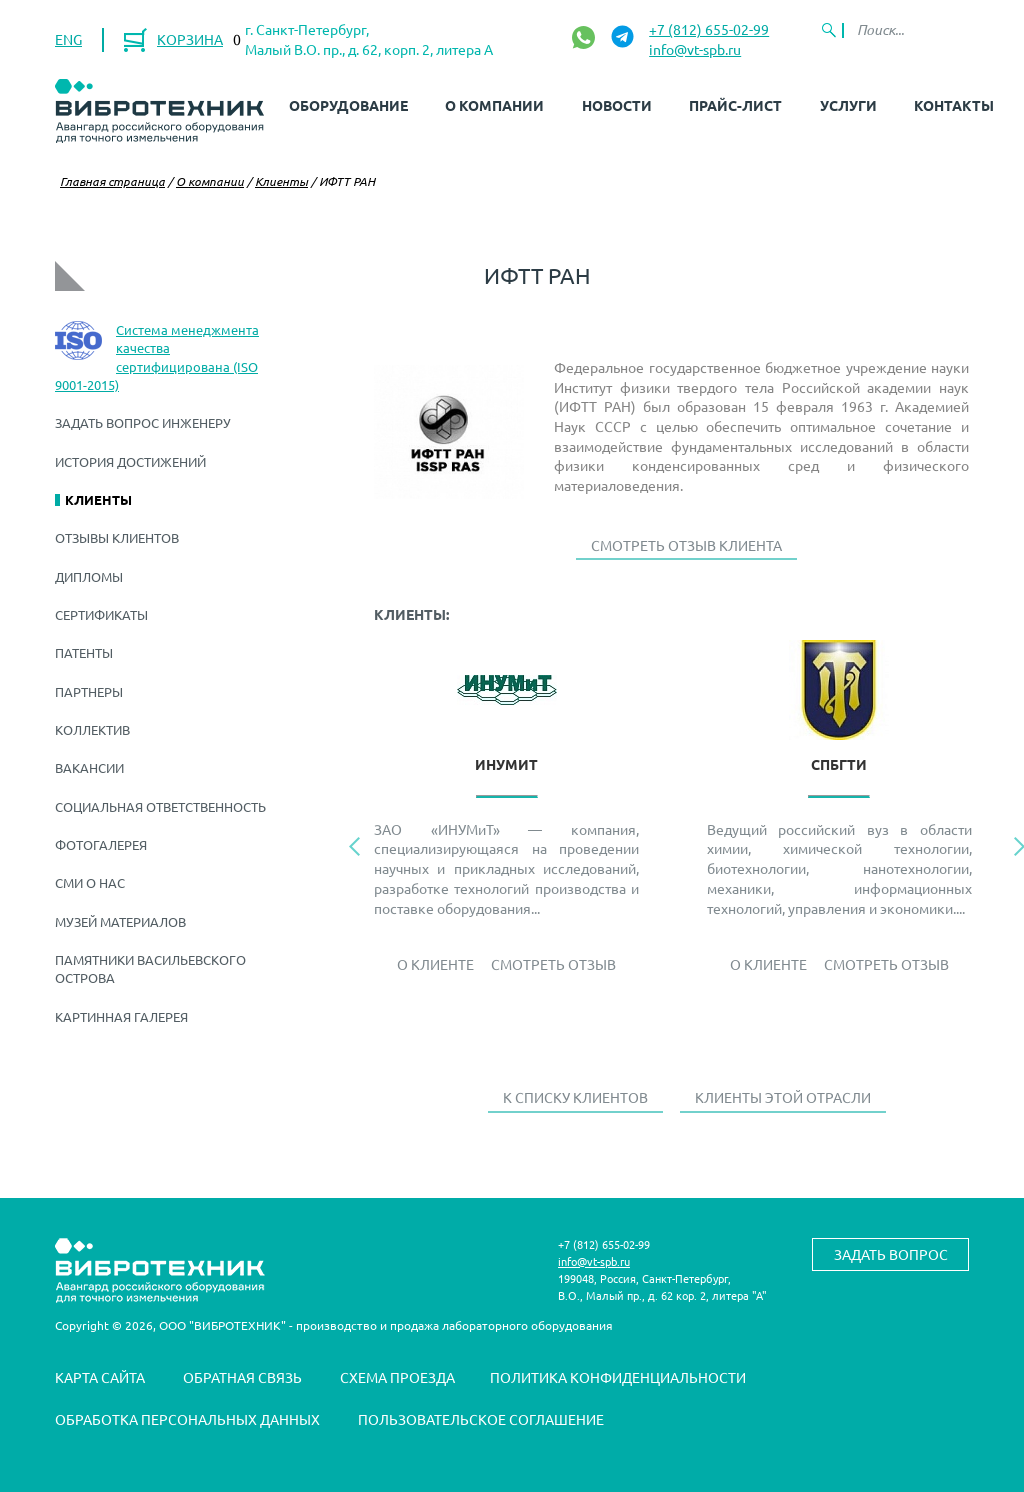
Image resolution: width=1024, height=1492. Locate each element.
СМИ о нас (90, 882)
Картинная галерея (121, 1016)
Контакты (954, 105)
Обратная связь (242, 1377)
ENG (68, 39)
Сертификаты (101, 614)
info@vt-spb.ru (695, 49)
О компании (494, 105)
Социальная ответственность (160, 806)
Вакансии (89, 767)
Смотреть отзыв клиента (686, 545)
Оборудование (348, 105)
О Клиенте (435, 964)
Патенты (84, 652)
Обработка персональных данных (187, 1419)
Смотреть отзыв (553, 964)
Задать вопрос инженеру (143, 422)
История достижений (130, 461)
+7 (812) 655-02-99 (709, 29)
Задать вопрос (891, 1254)
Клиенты (281, 181)
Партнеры (89, 691)
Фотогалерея (101, 844)
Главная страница (112, 181)
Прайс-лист (735, 105)
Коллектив (92, 729)
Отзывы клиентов (117, 537)
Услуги (848, 105)
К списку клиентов (575, 1097)
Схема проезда (397, 1377)
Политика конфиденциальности (618, 1377)
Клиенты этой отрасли (783, 1097)
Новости (617, 105)
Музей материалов (120, 921)
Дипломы (89, 576)
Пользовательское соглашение (481, 1419)
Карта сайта (100, 1377)
